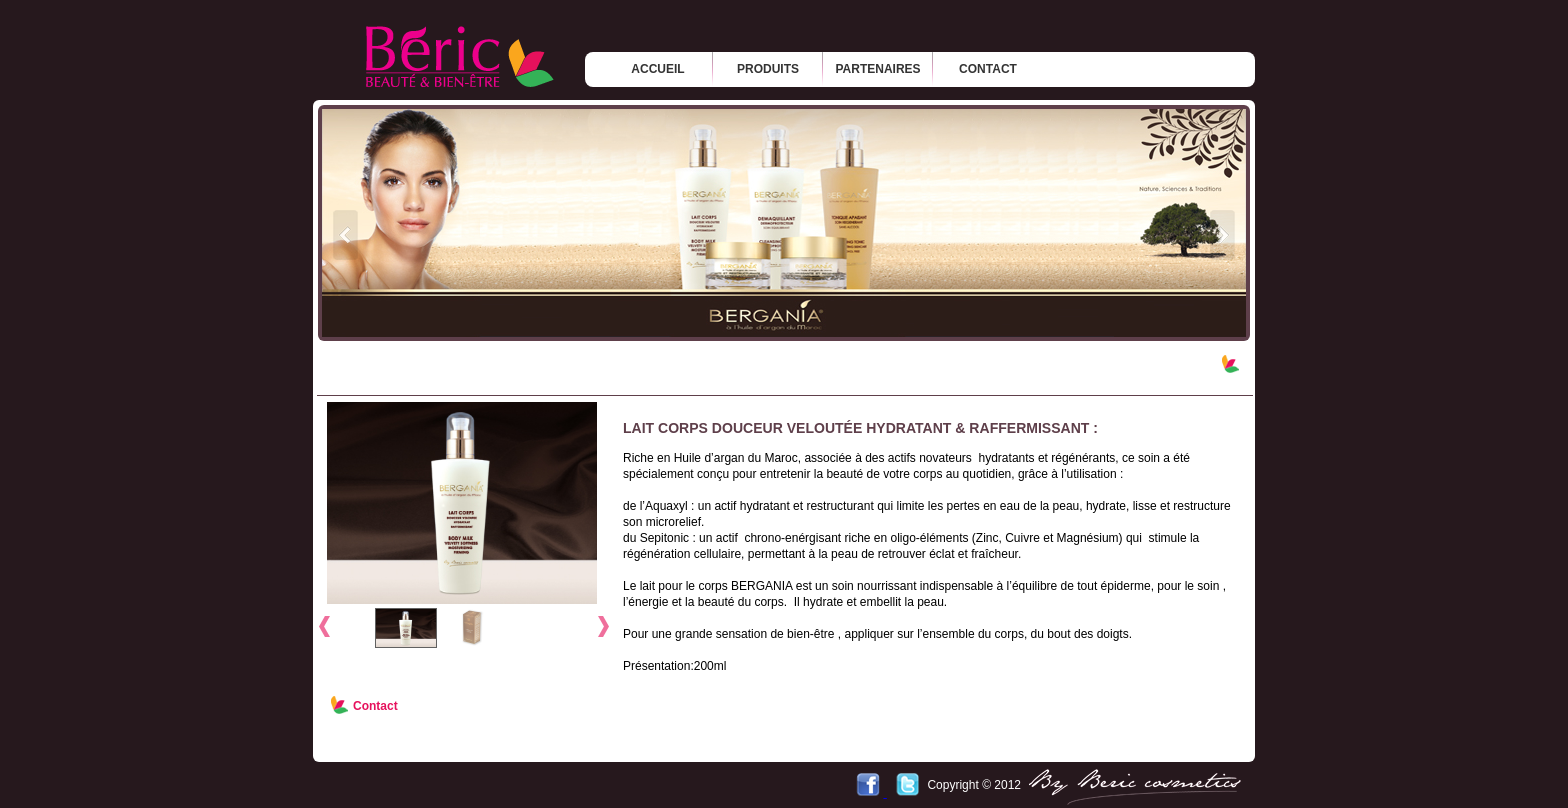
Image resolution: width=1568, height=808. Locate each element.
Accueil (657, 69)
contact (988, 69)
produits (768, 69)
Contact (375, 706)
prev (345, 234)
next (1223, 234)
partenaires (877, 69)
